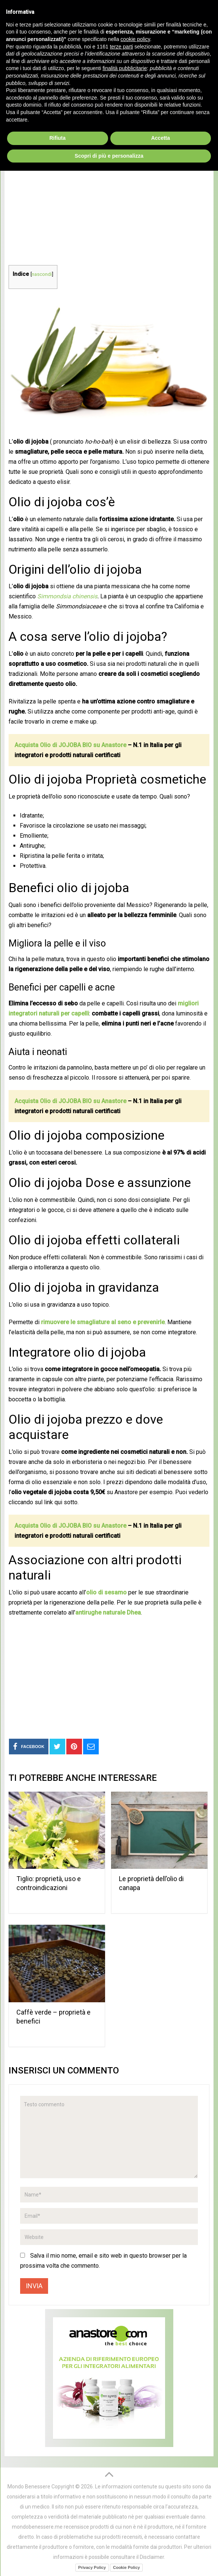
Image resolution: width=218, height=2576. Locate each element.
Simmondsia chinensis (67, 596)
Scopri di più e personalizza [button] (109, 2561)
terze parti (121, 2451)
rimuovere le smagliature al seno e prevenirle (103, 1322)
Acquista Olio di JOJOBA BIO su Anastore (70, 745)
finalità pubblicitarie (124, 2473)
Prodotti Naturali (46, 93)
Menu (17, 74)
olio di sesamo (106, 1592)
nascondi (42, 274)
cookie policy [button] (135, 2444)
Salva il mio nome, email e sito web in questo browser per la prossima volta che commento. (103, 2260)
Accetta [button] (160, 2543)
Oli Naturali (88, 93)
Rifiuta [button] (57, 2543)
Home (11, 93)
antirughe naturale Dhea (108, 1612)
